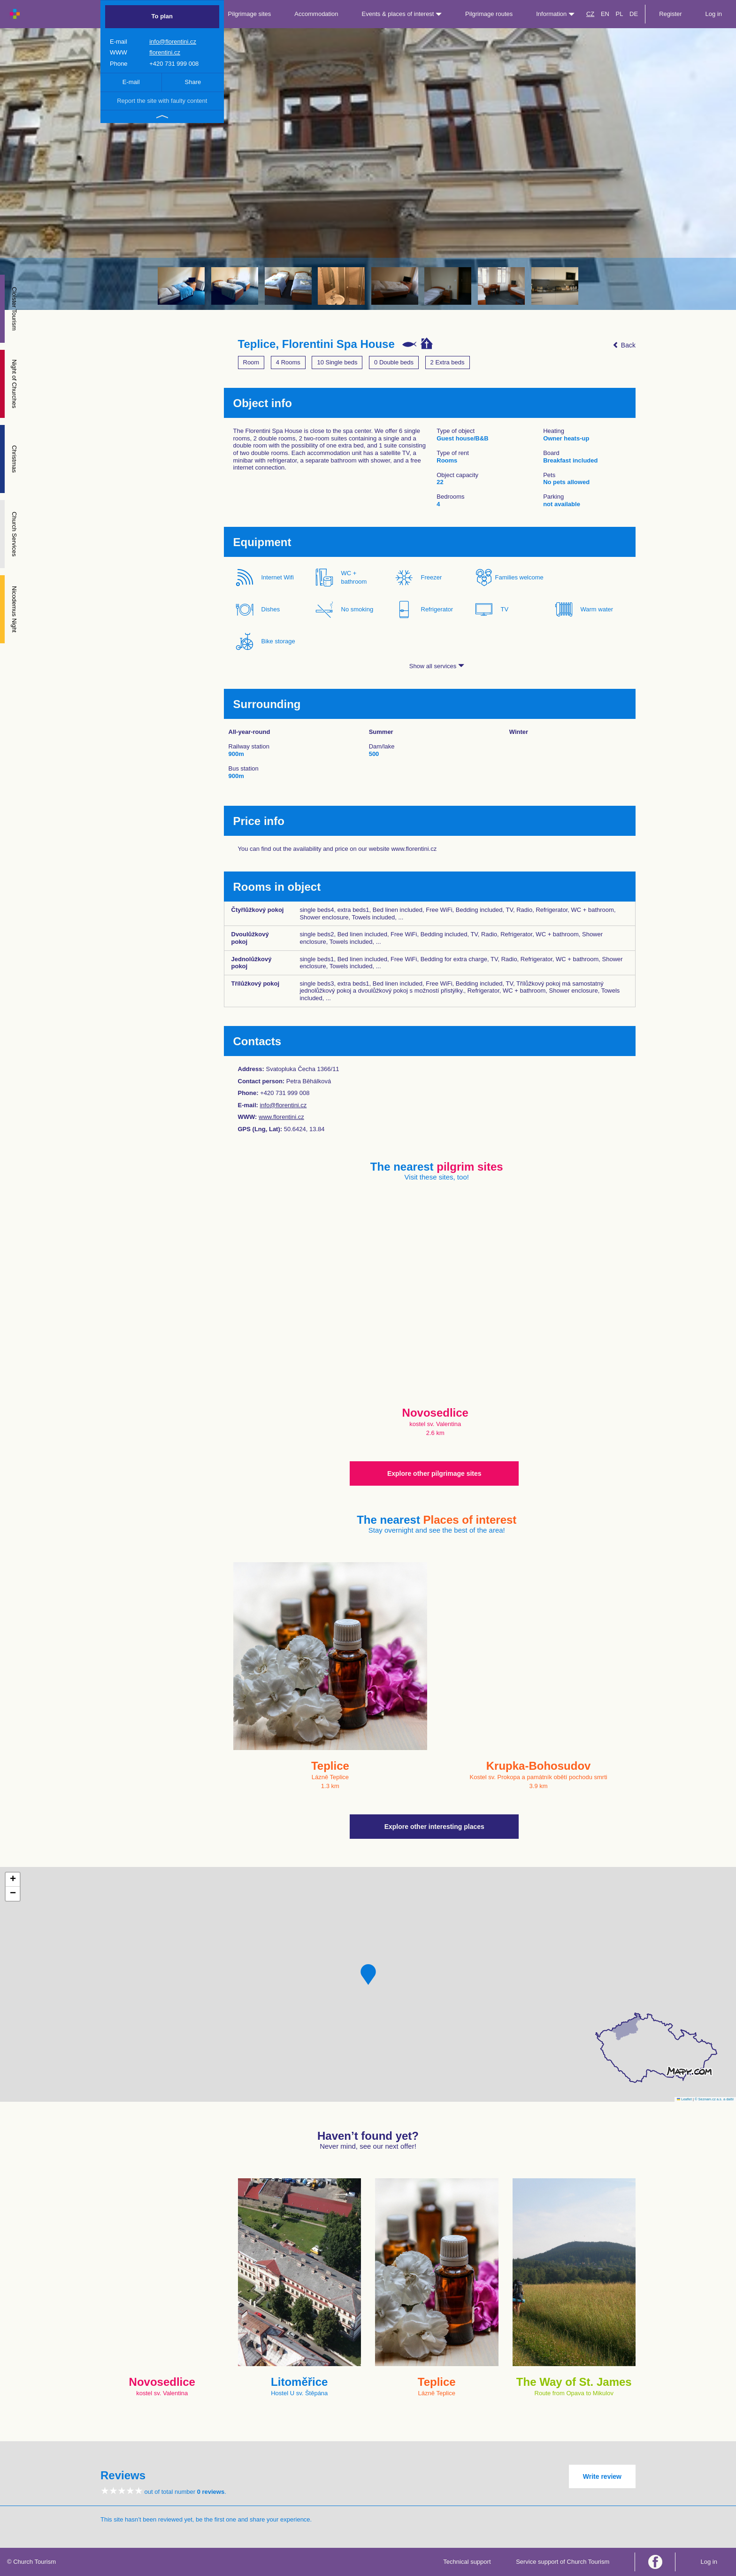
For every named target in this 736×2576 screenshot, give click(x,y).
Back (624, 345)
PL (619, 13)
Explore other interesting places (434, 1826)
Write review (602, 2476)
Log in (713, 13)
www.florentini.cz (281, 1116)
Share (193, 81)
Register (670, 13)
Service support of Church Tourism (562, 2561)
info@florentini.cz (172, 41)
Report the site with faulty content (162, 100)
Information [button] (555, 13)
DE (633, 13)
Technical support (467, 2561)
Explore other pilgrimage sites (434, 1473)
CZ (590, 13)
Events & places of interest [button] (402, 13)
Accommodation (316, 13)
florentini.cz (164, 52)
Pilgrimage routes (489, 13)
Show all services (436, 666)
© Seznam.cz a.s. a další (714, 2099)
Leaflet (684, 2099)
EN (605, 13)
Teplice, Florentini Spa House (316, 344)
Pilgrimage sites (249, 13)
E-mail (131, 81)
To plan (162, 16)
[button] (368, 1974)
